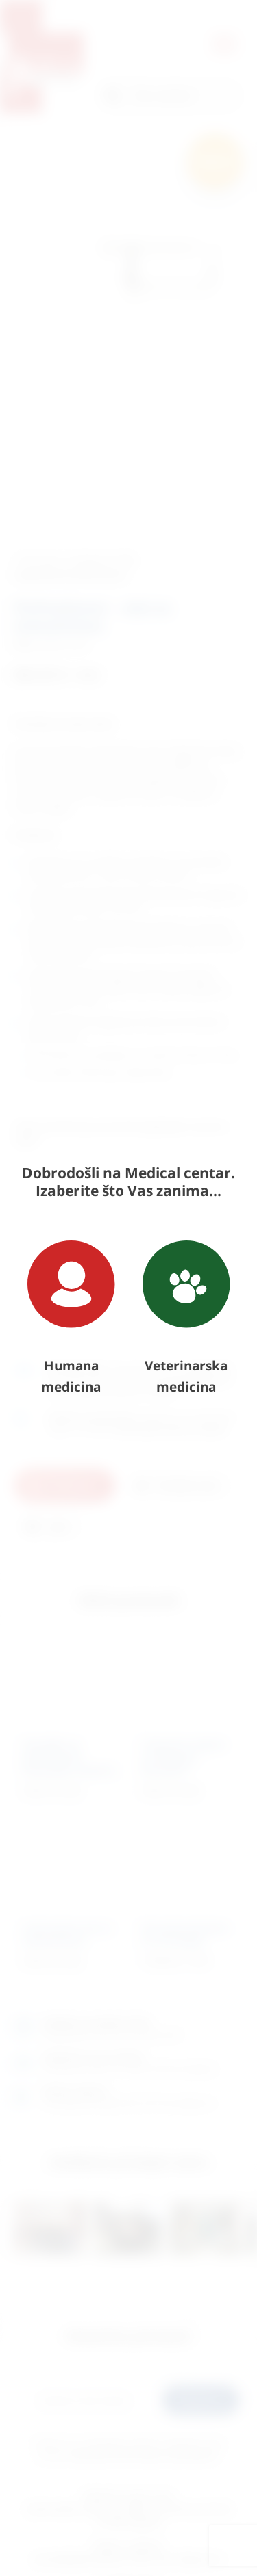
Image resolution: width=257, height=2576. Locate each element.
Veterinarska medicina (186, 1318)
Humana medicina (71, 1318)
